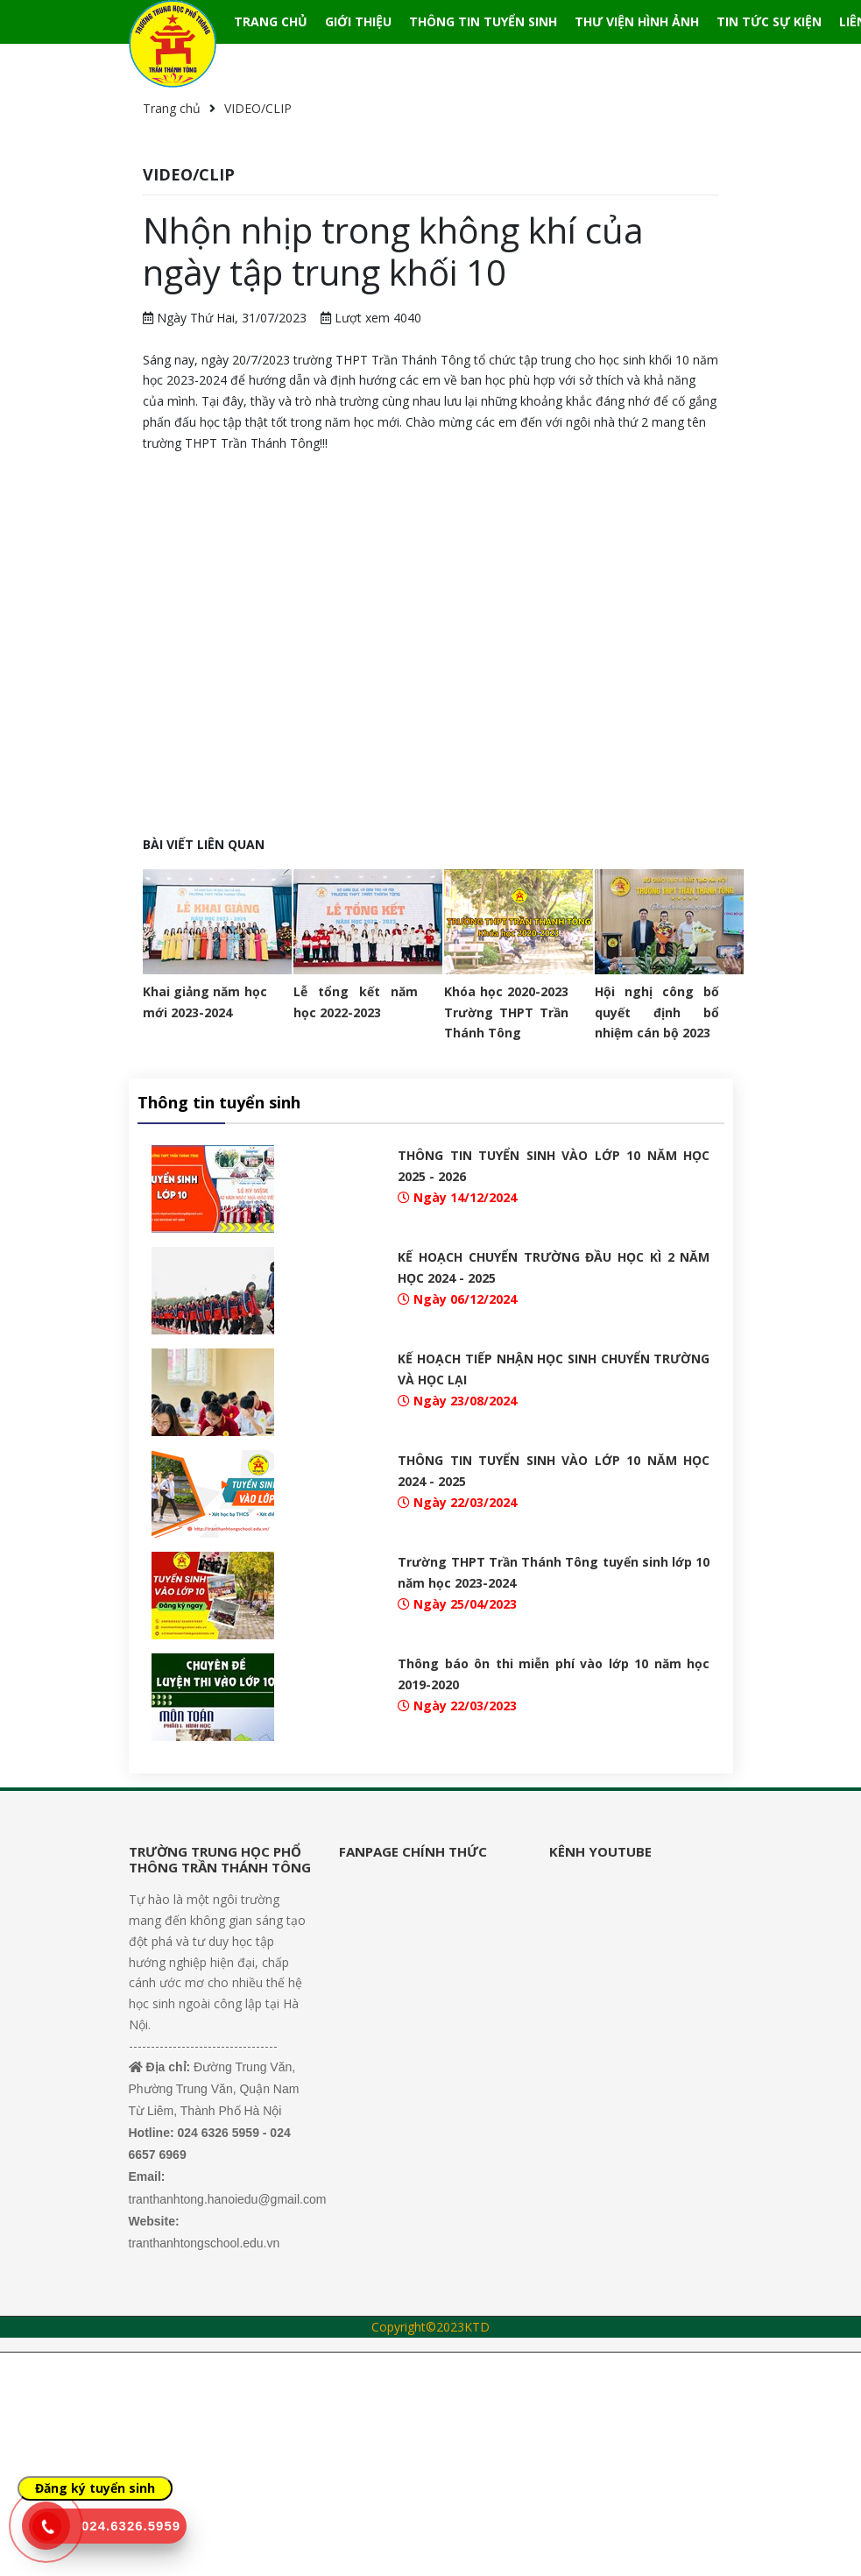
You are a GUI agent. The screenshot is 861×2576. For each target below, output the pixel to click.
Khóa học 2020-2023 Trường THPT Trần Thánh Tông (506, 1012)
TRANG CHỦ (270, 21)
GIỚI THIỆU (358, 21)
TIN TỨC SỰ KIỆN (769, 21)
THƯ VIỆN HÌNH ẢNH (637, 21)
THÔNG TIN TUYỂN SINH (483, 21)
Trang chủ (172, 108)
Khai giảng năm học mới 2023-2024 (205, 1002)
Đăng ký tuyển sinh (95, 2488)
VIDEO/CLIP (258, 108)
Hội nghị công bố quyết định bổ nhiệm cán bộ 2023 (657, 1012)
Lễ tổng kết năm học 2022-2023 (355, 1002)
